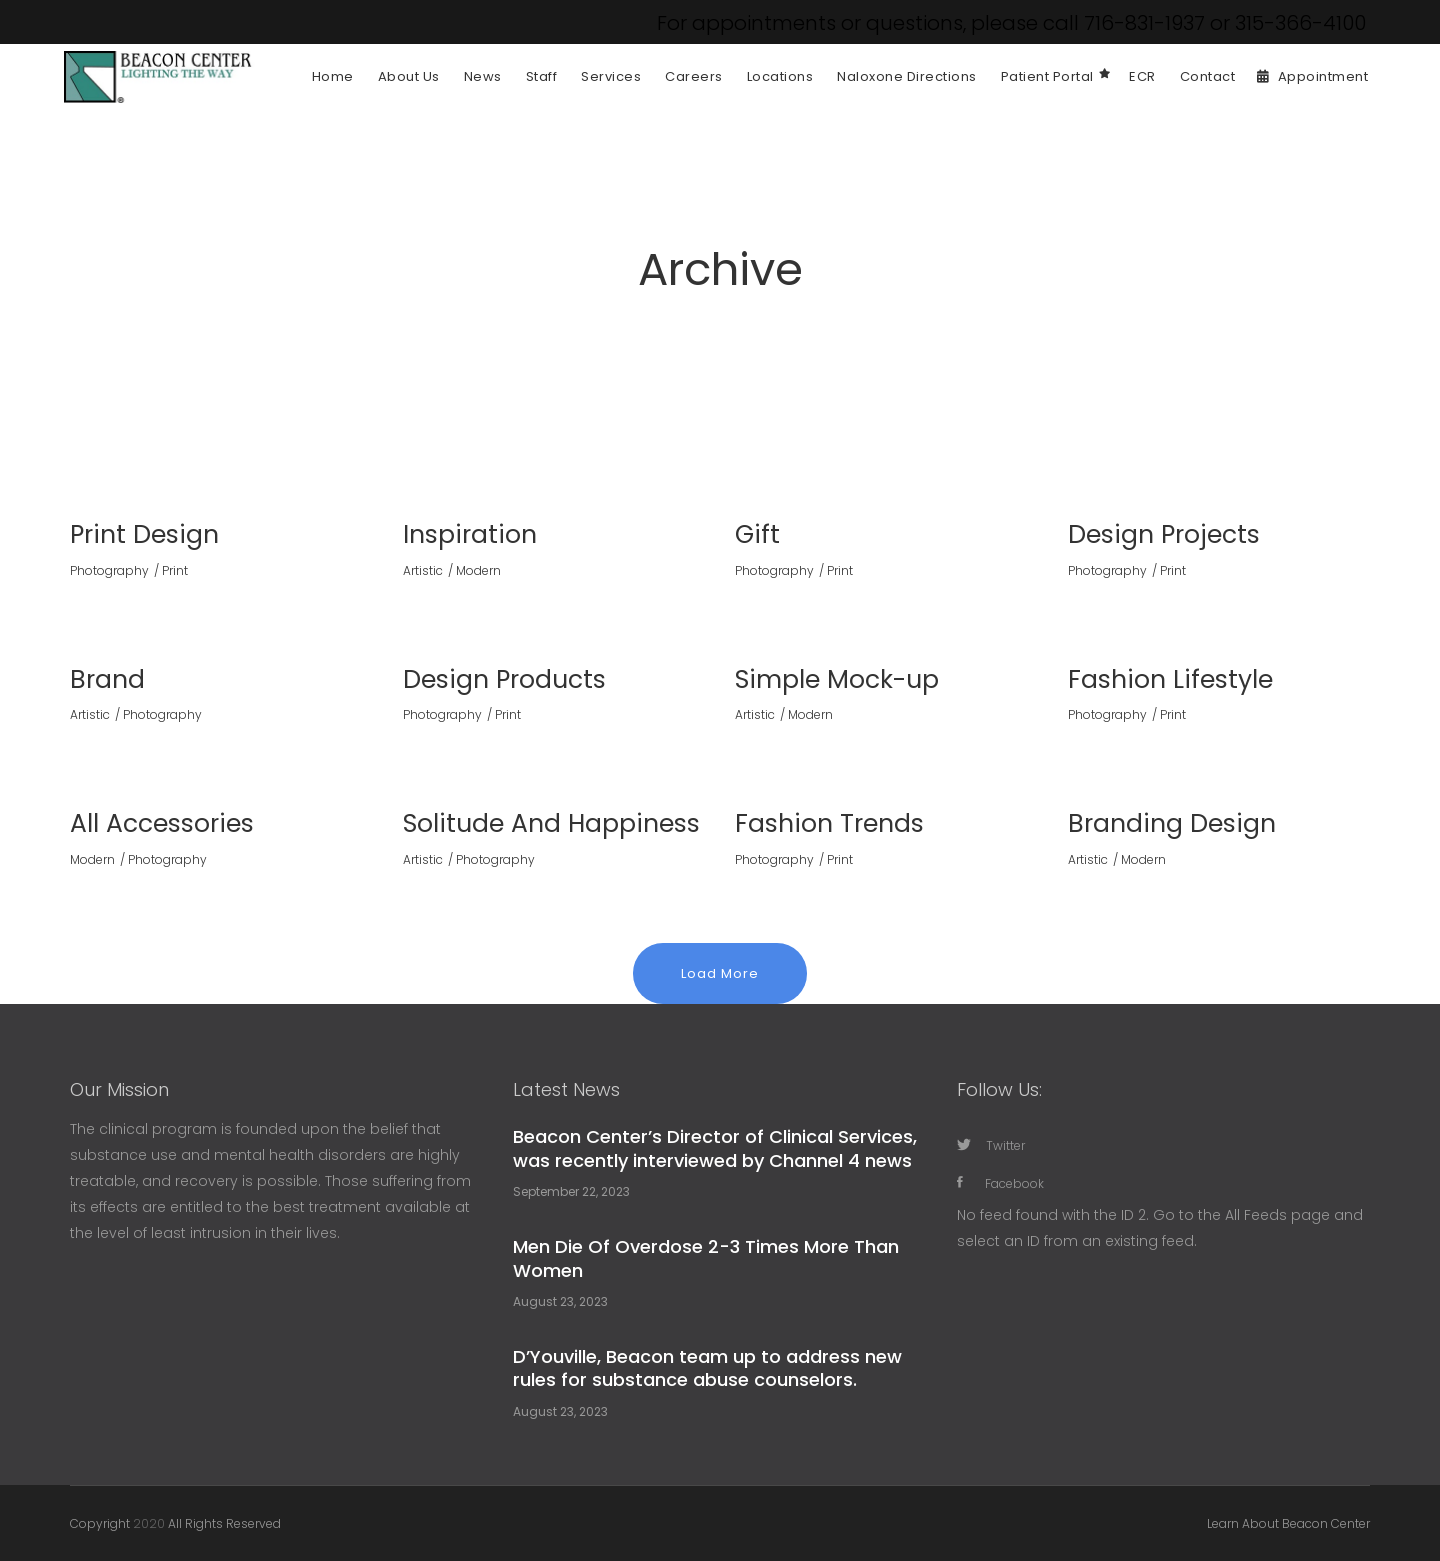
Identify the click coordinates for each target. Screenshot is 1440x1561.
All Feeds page (1277, 1215)
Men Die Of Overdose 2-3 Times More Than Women (706, 1258)
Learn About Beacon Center (1288, 1523)
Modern (478, 570)
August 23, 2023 (560, 1301)
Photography (109, 570)
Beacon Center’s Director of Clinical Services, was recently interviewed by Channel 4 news (715, 1148)
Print (175, 570)
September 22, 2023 (571, 1191)
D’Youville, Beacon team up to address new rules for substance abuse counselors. (707, 1368)
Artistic (423, 570)
